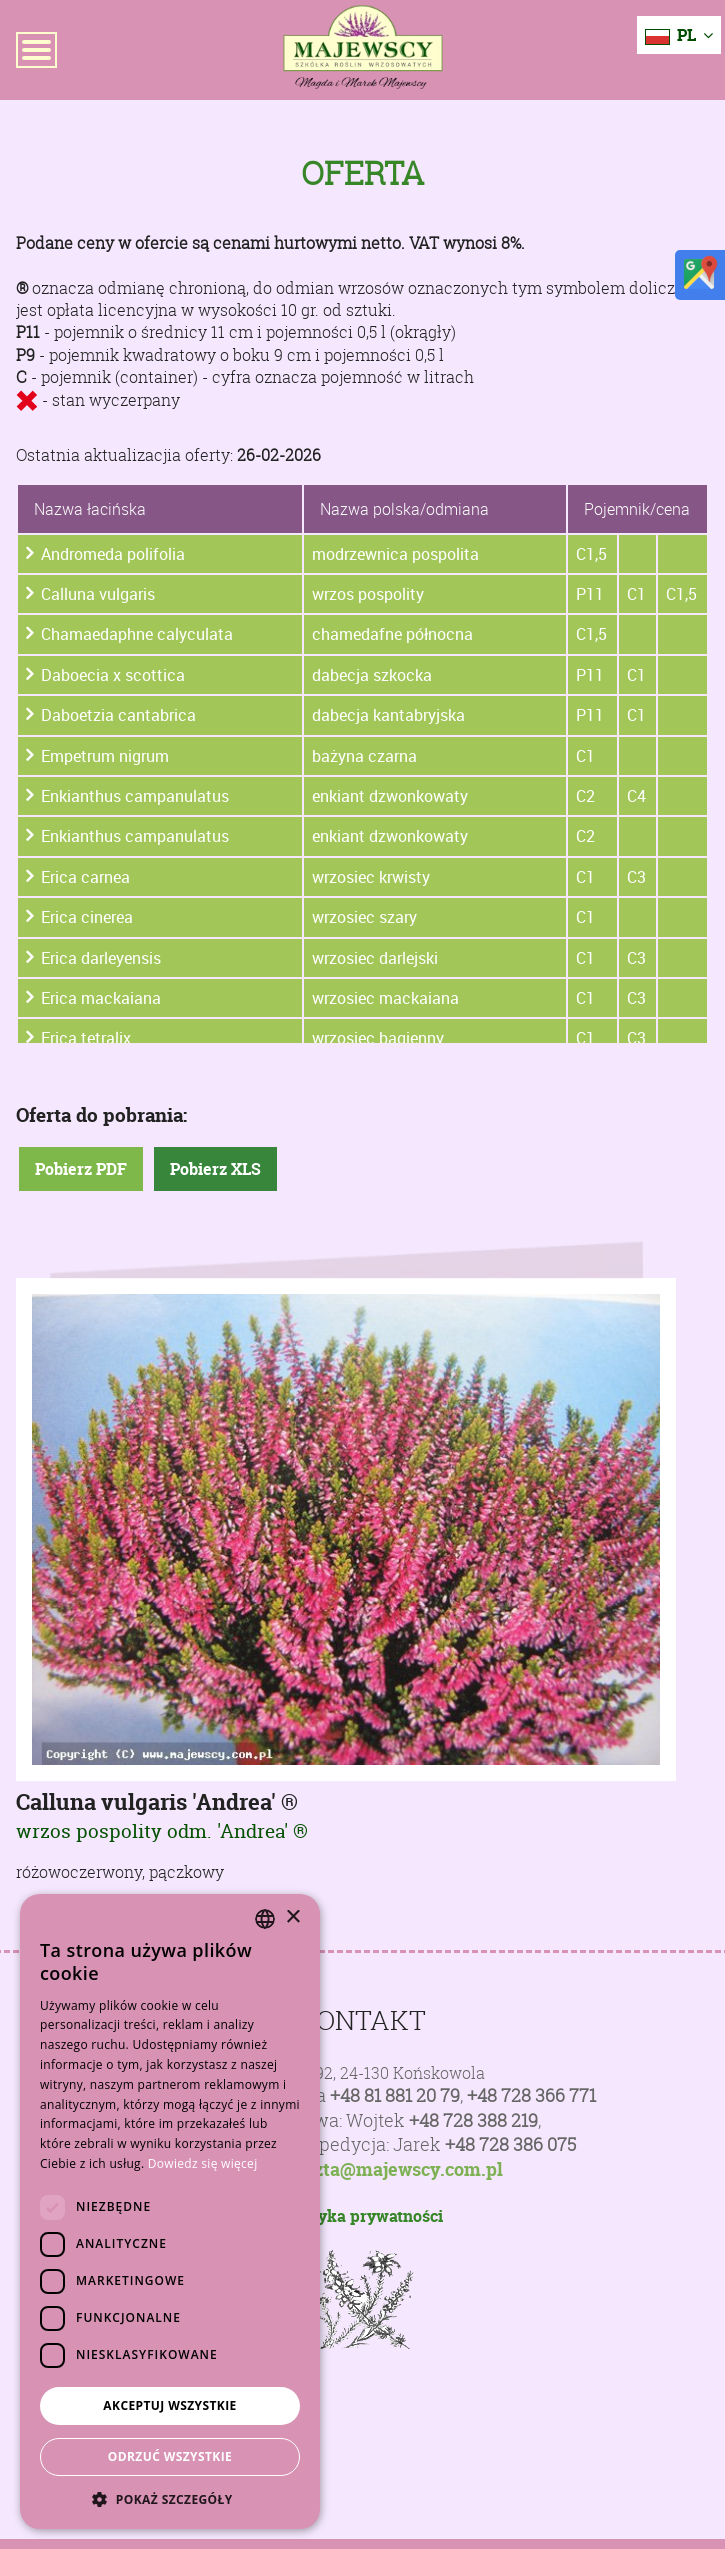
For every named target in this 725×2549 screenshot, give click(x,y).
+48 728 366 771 (531, 2095)
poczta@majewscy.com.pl (393, 2170)
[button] (170, 2499)
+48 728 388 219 (473, 2120)
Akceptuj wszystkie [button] (169, 2405)
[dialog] (170, 2211)
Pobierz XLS (215, 1169)
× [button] (292, 1917)
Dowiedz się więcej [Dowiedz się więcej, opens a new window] (203, 2163)
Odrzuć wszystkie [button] (170, 2456)
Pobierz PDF (81, 1169)
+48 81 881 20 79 (395, 2095)
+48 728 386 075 (510, 2144)
